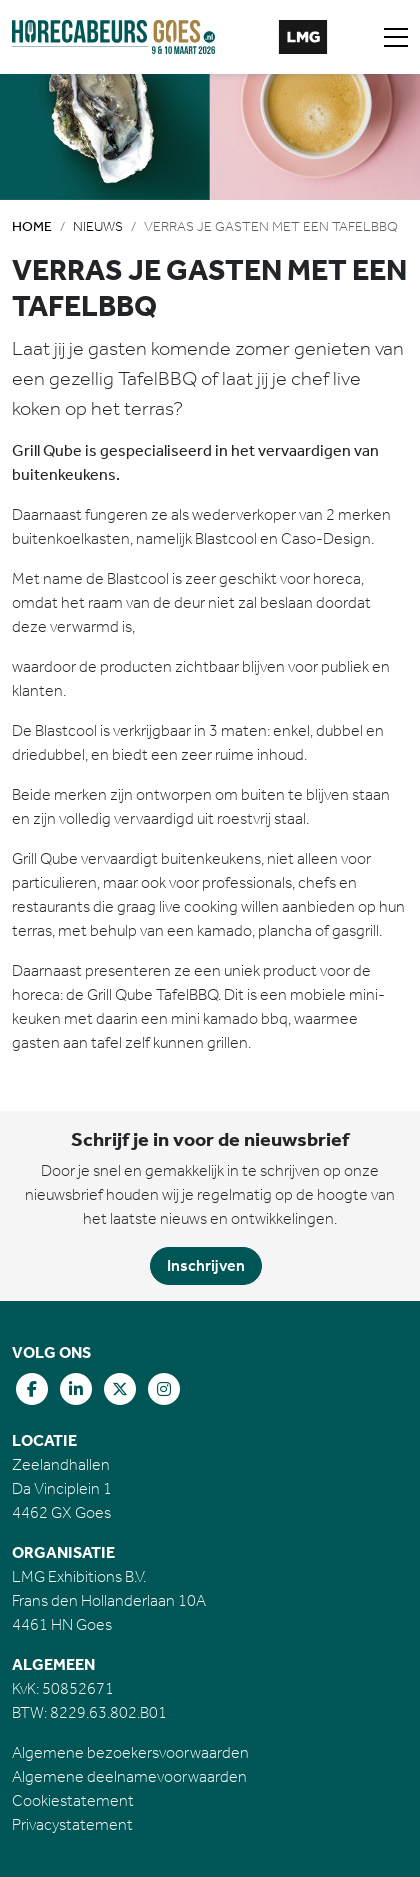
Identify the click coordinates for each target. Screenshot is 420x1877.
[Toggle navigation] (396, 37)
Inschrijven (206, 1265)
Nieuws (98, 226)
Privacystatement (72, 1824)
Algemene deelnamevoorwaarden (129, 1776)
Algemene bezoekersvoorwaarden (130, 1752)
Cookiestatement (73, 1800)
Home (32, 226)
